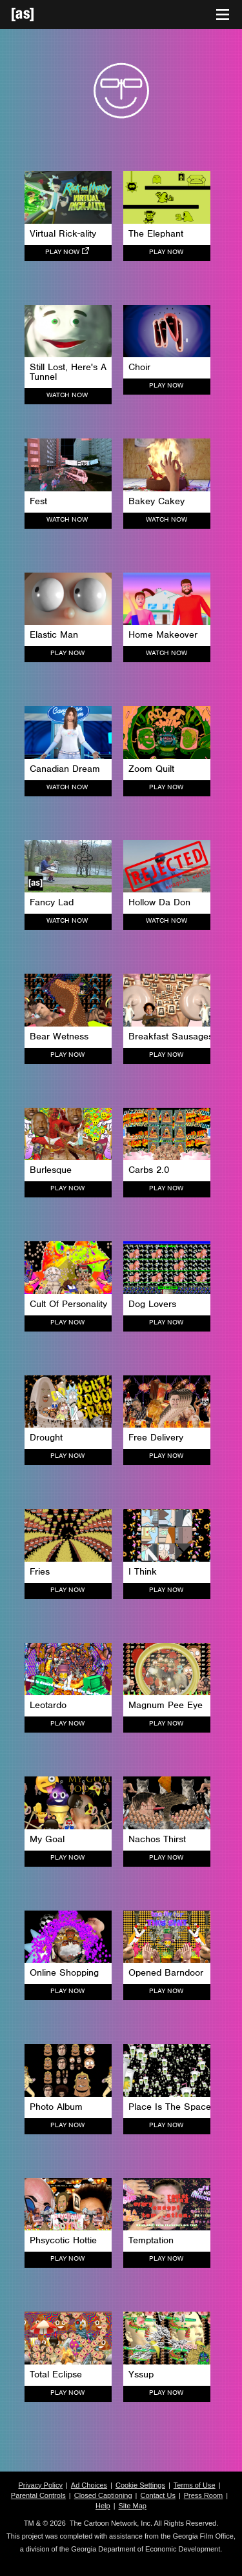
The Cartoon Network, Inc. (111, 2523)
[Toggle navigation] (223, 15)
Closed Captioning (103, 2495)
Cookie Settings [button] (140, 2485)
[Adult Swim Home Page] (38, 14)
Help (103, 2506)
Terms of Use (195, 2485)
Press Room (203, 2495)
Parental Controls (38, 2495)
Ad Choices (89, 2485)
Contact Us (157, 2495)
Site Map (132, 2506)
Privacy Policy (40, 2485)
